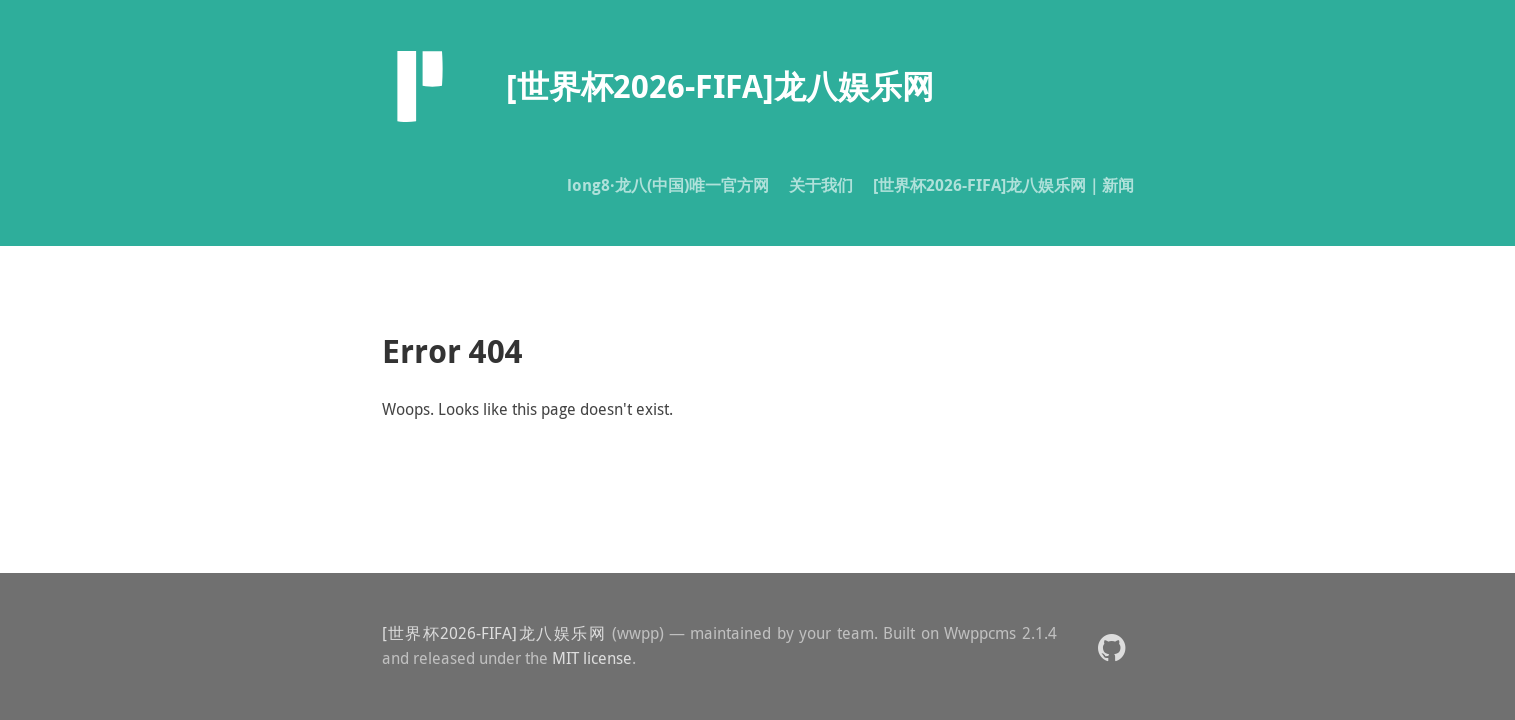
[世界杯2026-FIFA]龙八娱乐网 (494, 633)
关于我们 (821, 185)
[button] (1111, 646)
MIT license (592, 658)
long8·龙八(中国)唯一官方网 (668, 185)
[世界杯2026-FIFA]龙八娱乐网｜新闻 (1003, 185)
